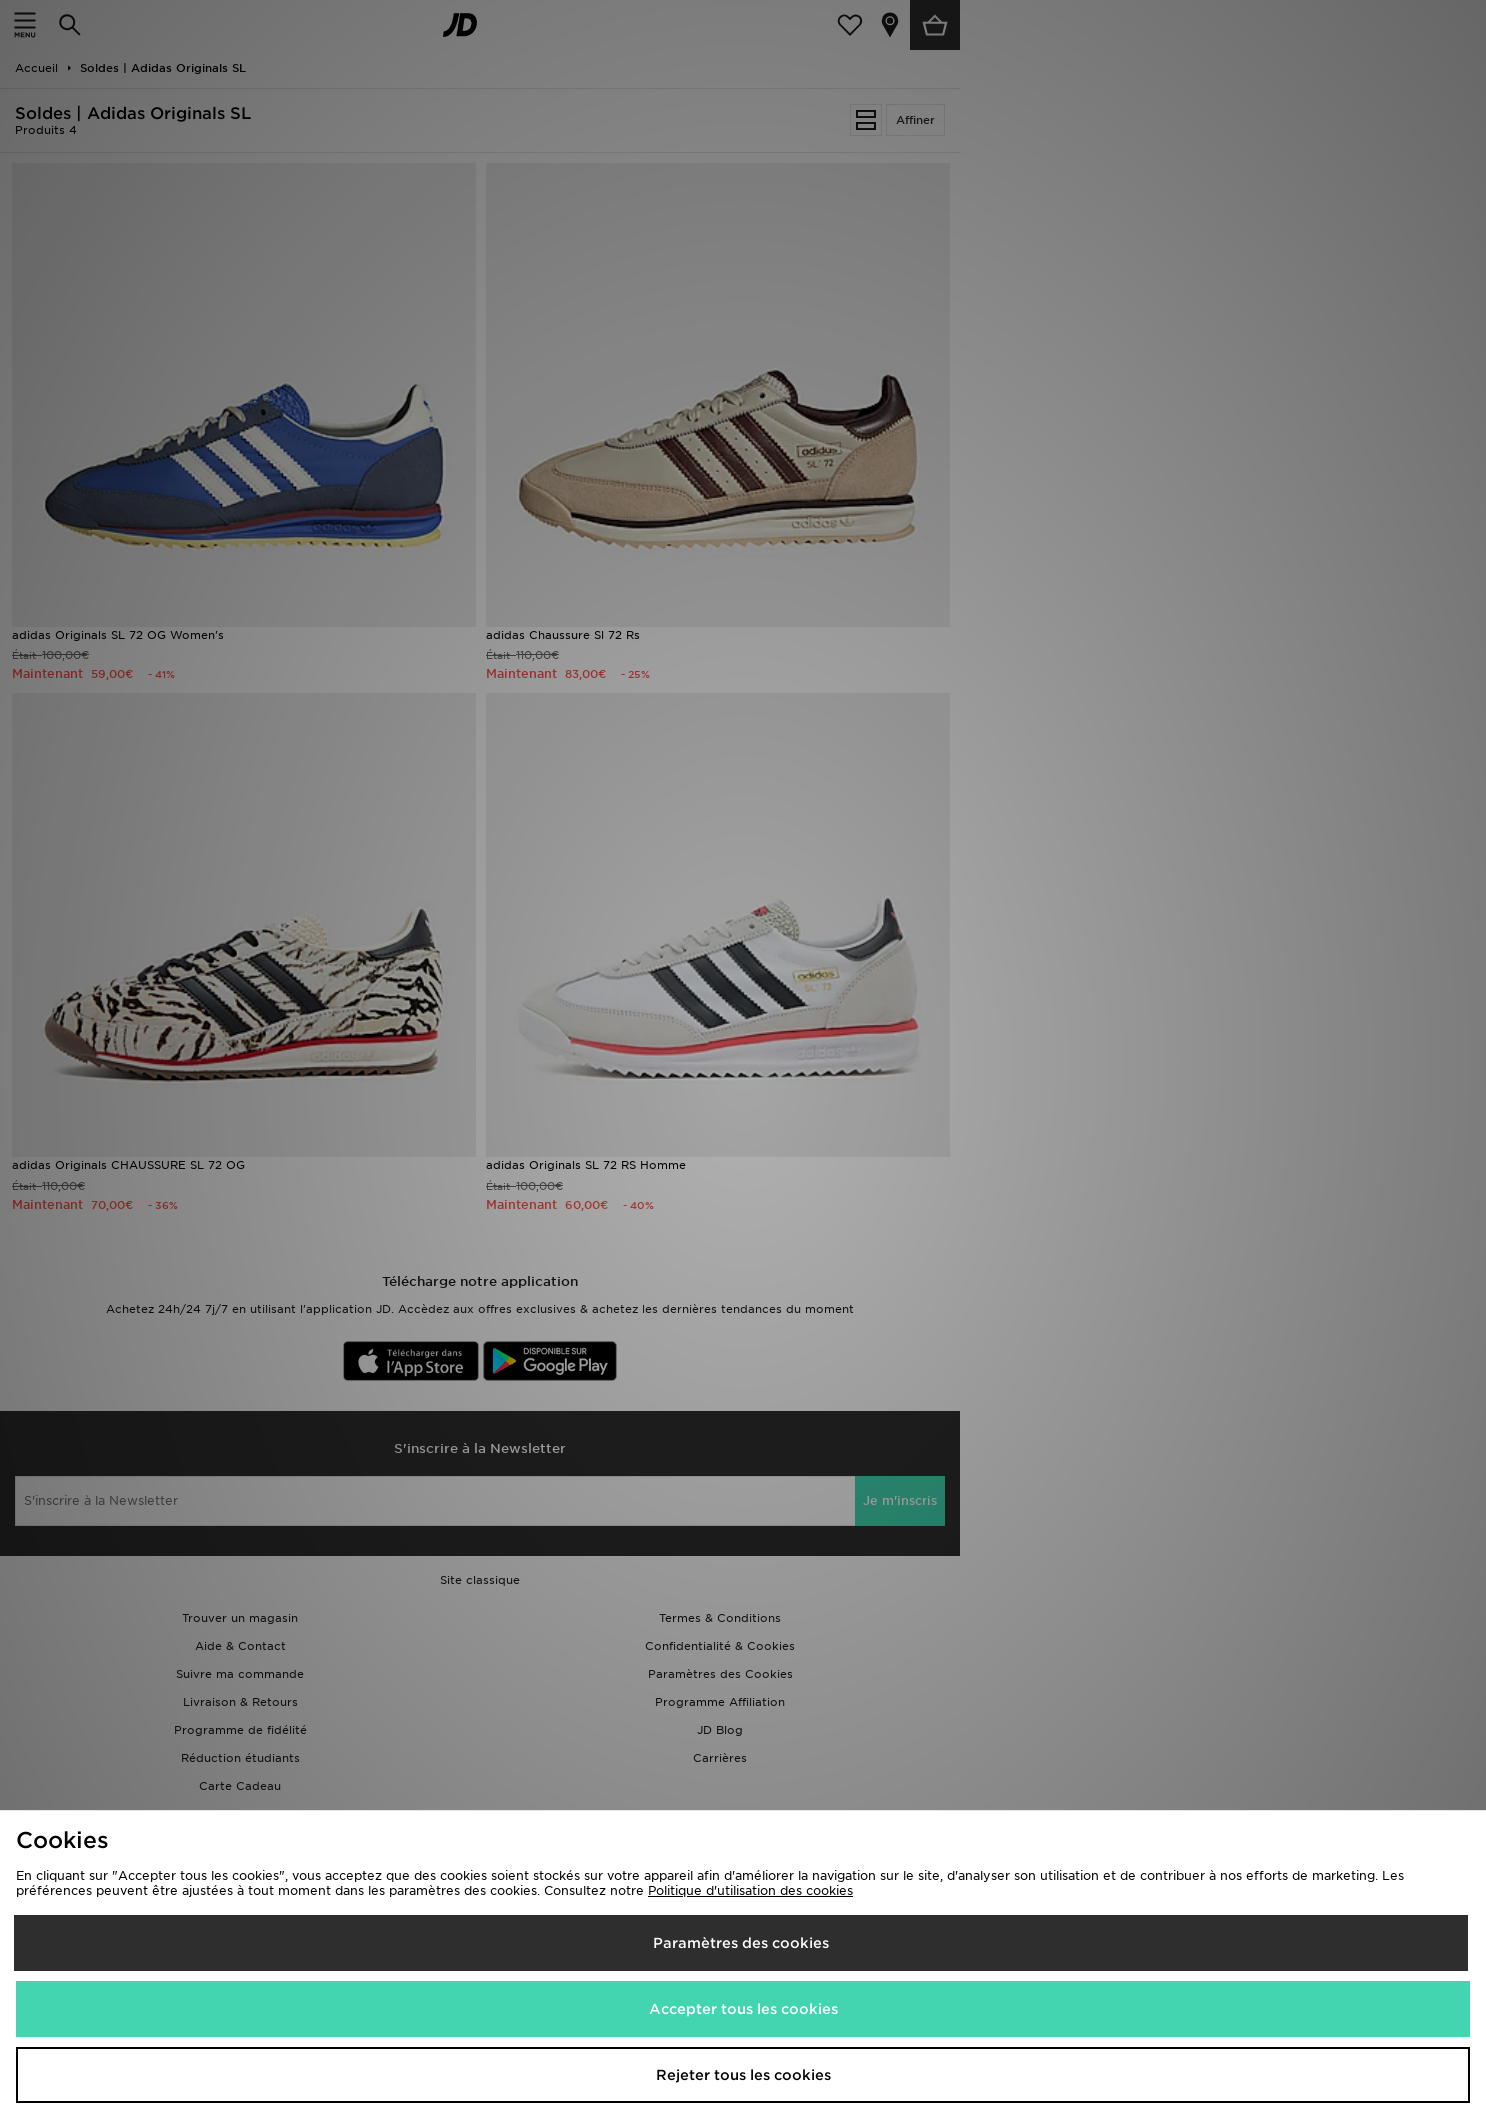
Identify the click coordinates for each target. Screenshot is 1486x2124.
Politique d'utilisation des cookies (750, 1890)
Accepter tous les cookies (743, 2009)
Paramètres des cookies (741, 1943)
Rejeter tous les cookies (743, 2075)
